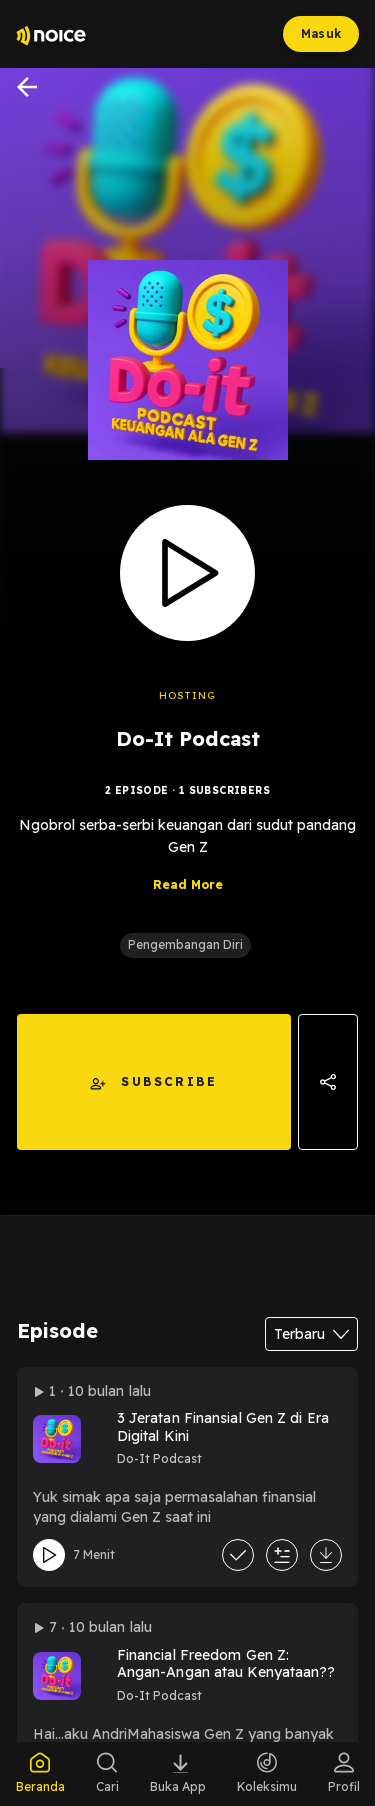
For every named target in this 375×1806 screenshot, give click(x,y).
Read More (188, 884)
